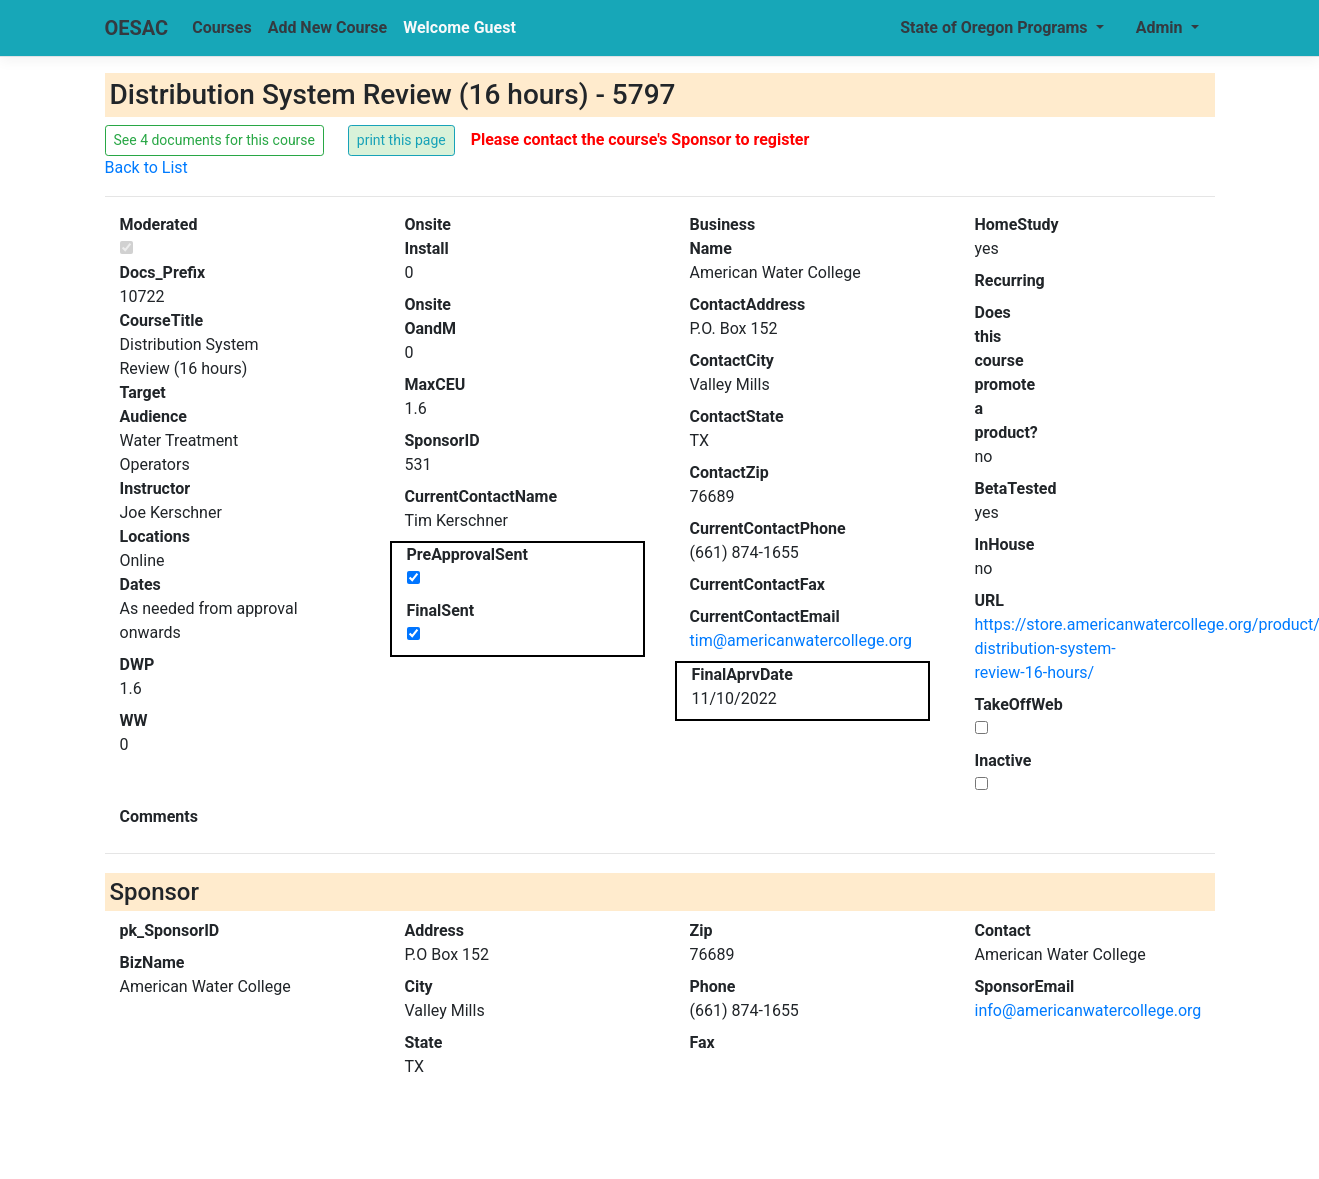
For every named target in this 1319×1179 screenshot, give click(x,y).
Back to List (146, 167)
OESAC (137, 28)
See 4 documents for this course (215, 140)
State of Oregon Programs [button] (995, 27)
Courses (221, 27)
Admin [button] (1161, 27)
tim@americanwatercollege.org (801, 640)
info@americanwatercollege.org (1088, 1010)
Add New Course (328, 27)
